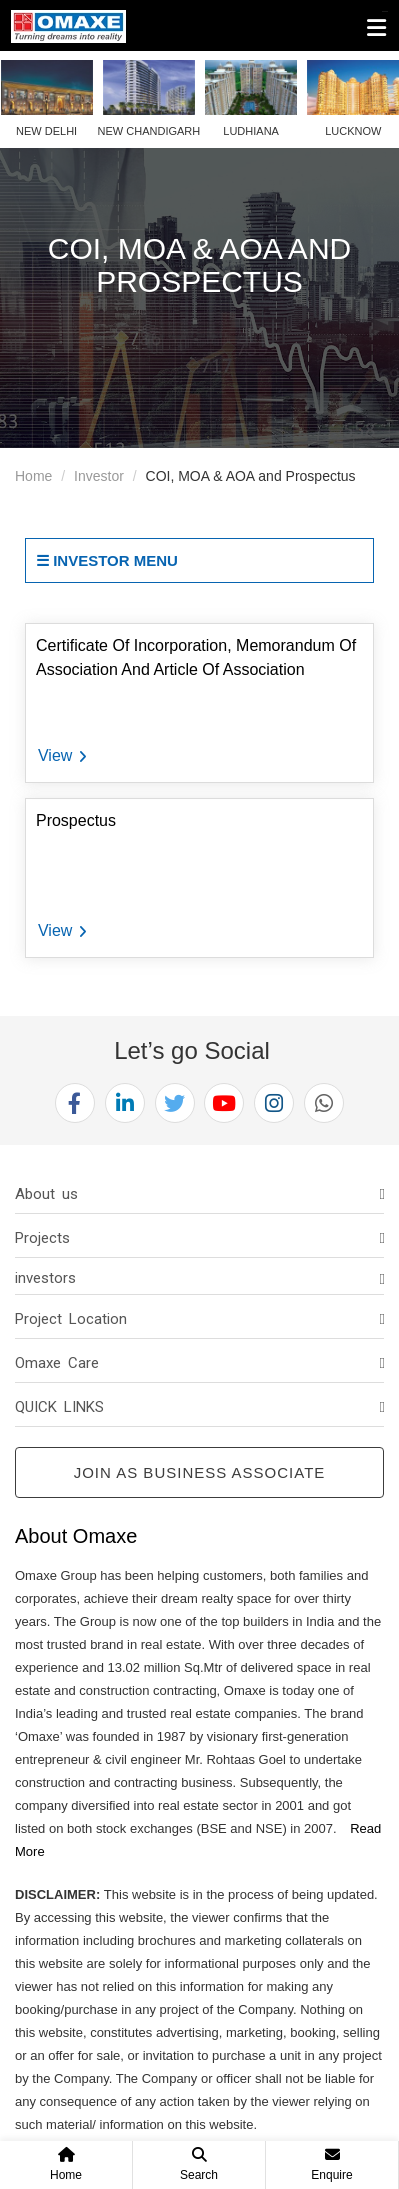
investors (45, 1278)
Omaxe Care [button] (57, 1363)
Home (33, 476)
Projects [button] (42, 1238)
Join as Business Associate (200, 1472)
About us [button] (46, 1194)
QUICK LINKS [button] (59, 1407)
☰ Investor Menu (107, 560)
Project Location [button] (71, 1319)
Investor (99, 476)
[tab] (199, 1194)
